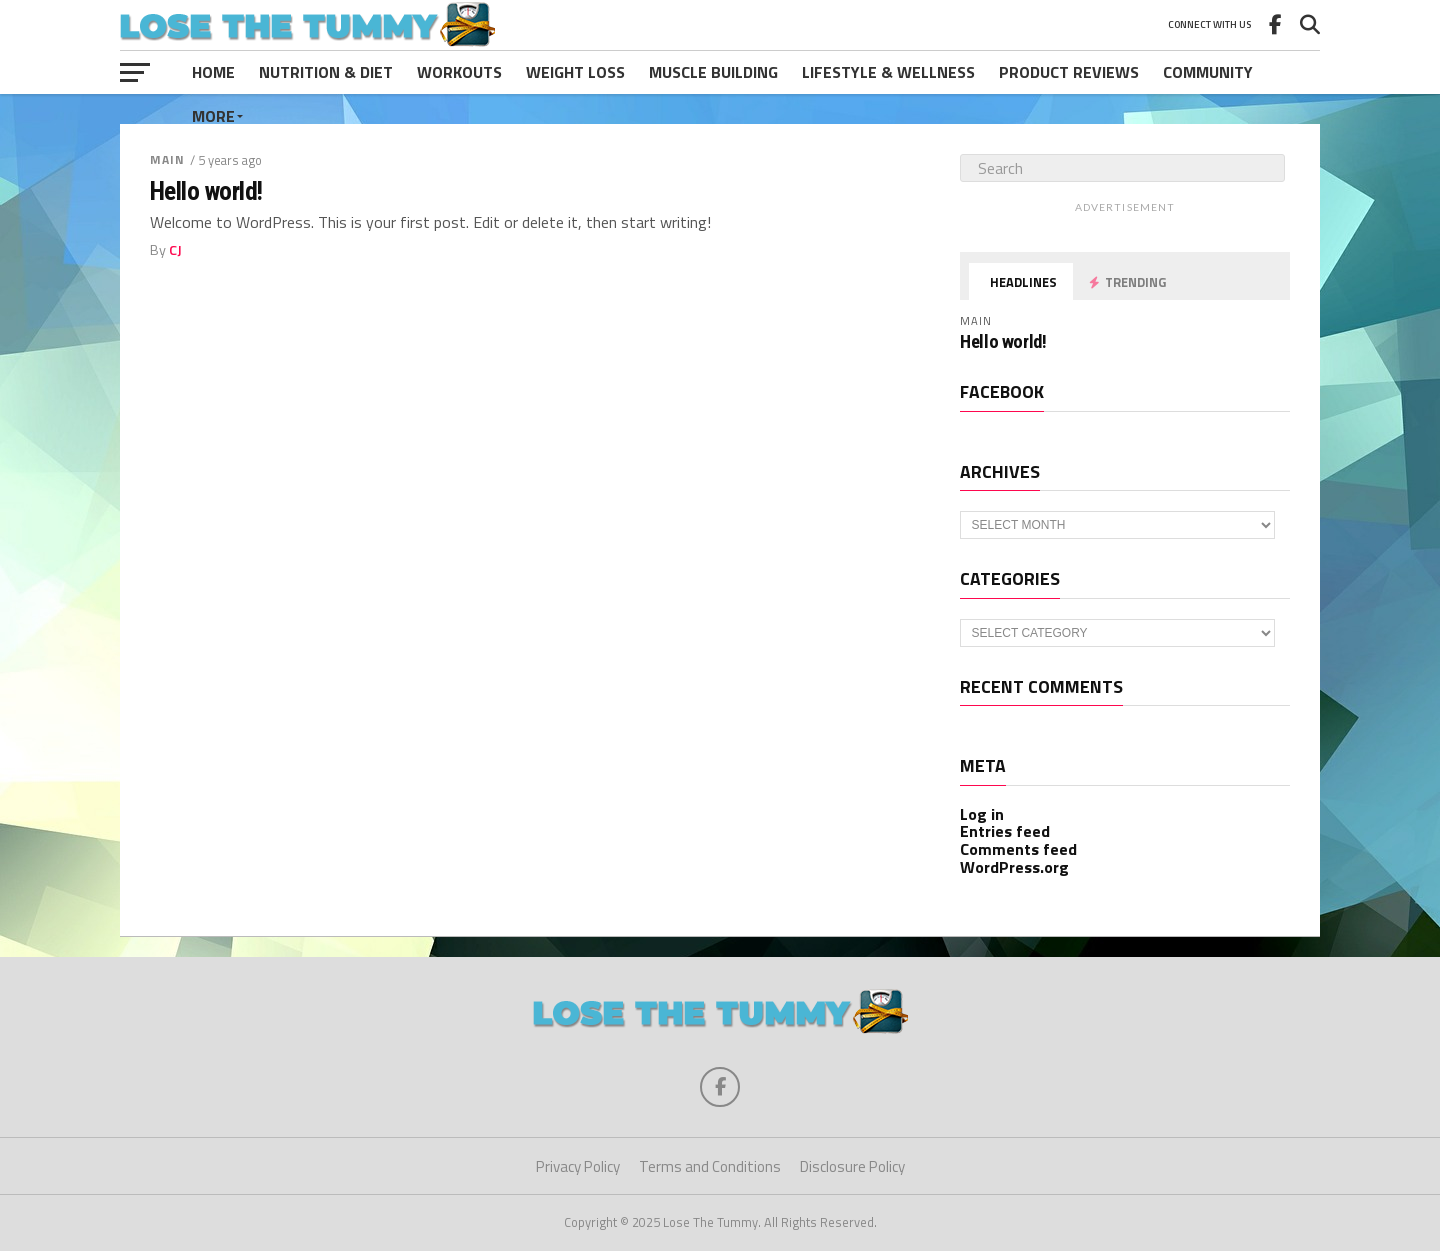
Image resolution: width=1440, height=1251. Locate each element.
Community (1208, 72)
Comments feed (1018, 849)
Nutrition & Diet (326, 72)
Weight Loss (575, 72)
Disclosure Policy (852, 1166)
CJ (175, 250)
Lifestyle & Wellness (888, 72)
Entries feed (1005, 831)
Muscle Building (713, 72)
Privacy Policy (578, 1166)
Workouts (459, 72)
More (213, 116)
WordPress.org (1014, 867)
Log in (982, 814)
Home (213, 72)
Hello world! (206, 191)
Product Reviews (1069, 72)
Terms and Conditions (710, 1166)
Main (167, 159)
